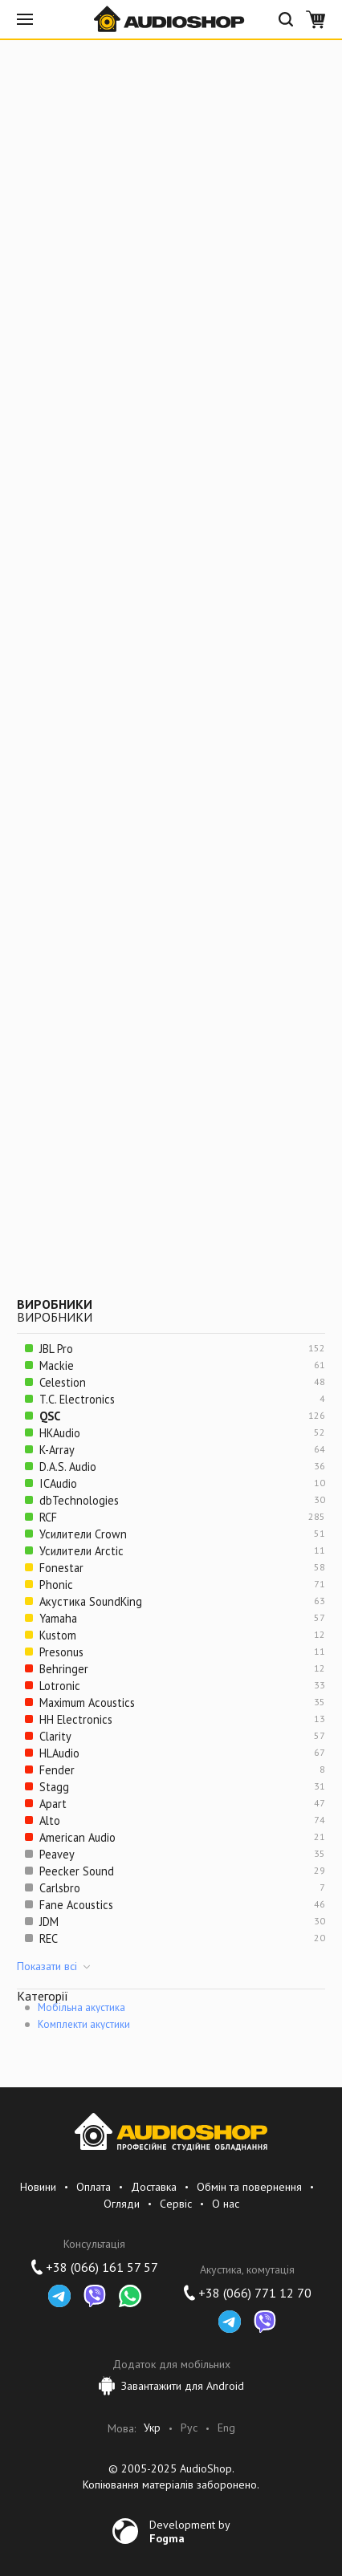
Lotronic (59, 1685)
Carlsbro (59, 1887)
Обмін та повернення (249, 2187)
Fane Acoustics (76, 1904)
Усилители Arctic (81, 1550)
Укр (152, 2428)
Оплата (93, 2187)
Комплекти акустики (84, 2024)
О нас (225, 2203)
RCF (48, 1517)
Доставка (154, 2187)
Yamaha (58, 1618)
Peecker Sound (76, 1871)
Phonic (56, 1584)
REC (48, 1938)
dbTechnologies (79, 1500)
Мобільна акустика (81, 2007)
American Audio (77, 1837)
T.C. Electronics (77, 1399)
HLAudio (59, 1753)
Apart (53, 1803)
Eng (226, 2428)
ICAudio (58, 1483)
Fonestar (61, 1567)
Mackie (56, 1365)
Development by (189, 2531)
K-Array (57, 1449)
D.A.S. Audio (67, 1466)
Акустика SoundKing (90, 1601)
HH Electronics (75, 1719)
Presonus (61, 1652)
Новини (38, 2187)
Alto (49, 1820)
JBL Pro (56, 1348)
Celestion (62, 1382)
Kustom (57, 1635)
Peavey (57, 1854)
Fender (57, 1770)
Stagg (54, 1786)
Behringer (63, 1668)
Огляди (122, 2203)
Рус (189, 2428)
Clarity (55, 1736)
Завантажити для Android (171, 2385)
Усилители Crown (83, 1534)
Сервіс (176, 2203)
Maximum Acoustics (87, 1702)
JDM (49, 1921)
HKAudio (59, 1432)
